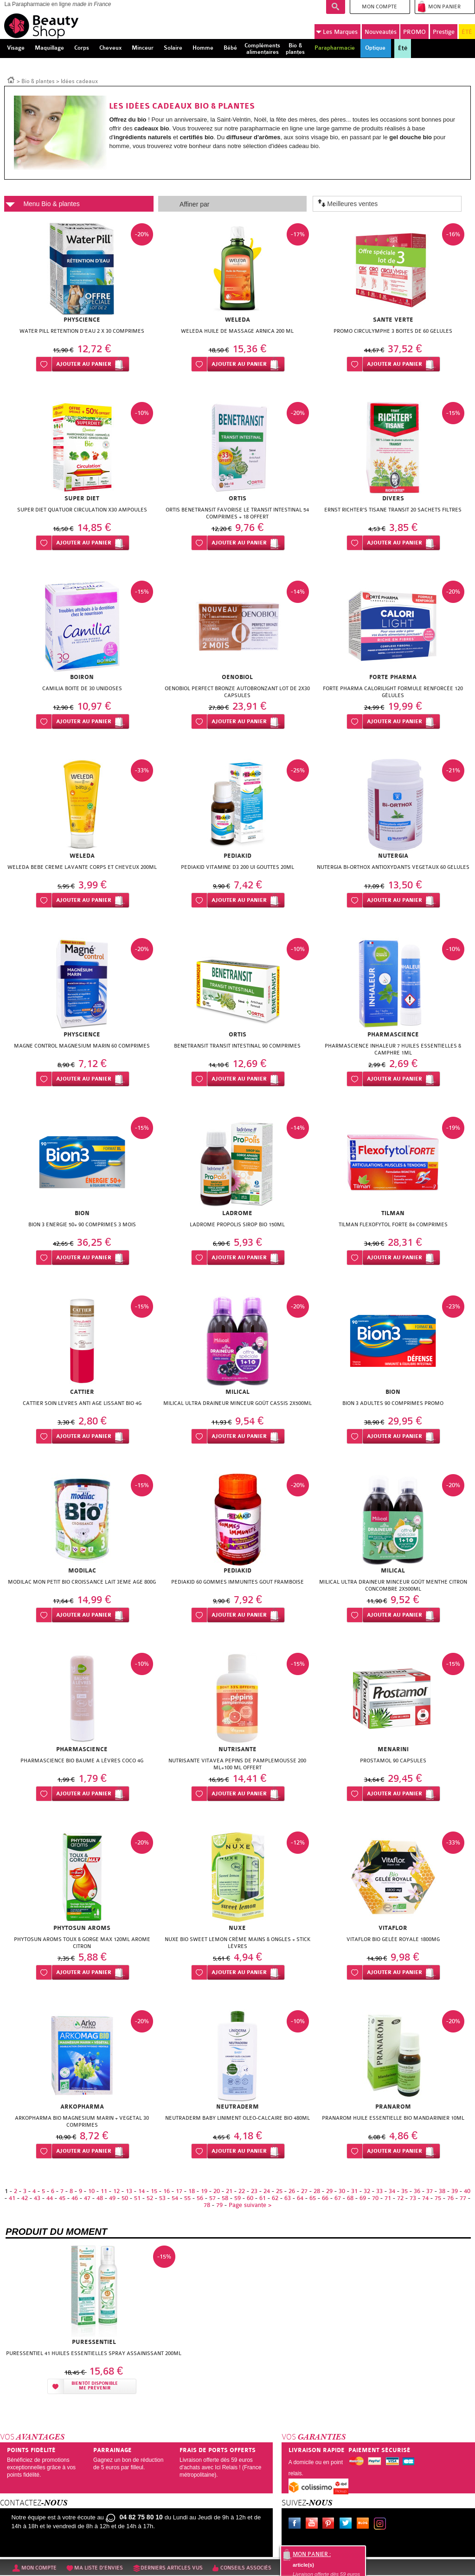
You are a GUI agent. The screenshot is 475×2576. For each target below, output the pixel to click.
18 (191, 2191)
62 (275, 2197)
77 (463, 2197)
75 (438, 2197)
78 (207, 2204)
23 (254, 2191)
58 (225, 2197)
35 (404, 2191)
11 (104, 2191)
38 (442, 2191)
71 (388, 2197)
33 (379, 2191)
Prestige (444, 31)
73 (413, 2197)
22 (241, 2191)
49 (112, 2197)
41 (12, 2197)
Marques (337, 32)
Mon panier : (312, 2554)
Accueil (11, 79)
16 (166, 2191)
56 (200, 2197)
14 (141, 2191)
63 (287, 2197)
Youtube (313, 2524)
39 (454, 2191)
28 (317, 2191)
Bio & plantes (38, 81)
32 (367, 2191)
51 (137, 2197)
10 (91, 2191)
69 (362, 2197)
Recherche (335, 7)
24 (266, 2191)
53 (162, 2197)
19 (204, 2191)
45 (62, 2197)
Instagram (382, 2524)
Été (402, 48)
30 (342, 2191)
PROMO (414, 31)
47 (87, 2197)
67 (337, 2197)
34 (392, 2191)
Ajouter (83, 364)
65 (312, 2197)
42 (24, 2197)
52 (150, 2197)
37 (429, 2191)
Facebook (296, 2524)
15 (154, 2191)
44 (49, 2197)
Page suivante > (250, 2204)
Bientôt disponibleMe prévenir (94, 2386)
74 (425, 2197)
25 (279, 2191)
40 (467, 2191)
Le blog (364, 2524)
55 (187, 2197)
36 (417, 2191)
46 (74, 2197)
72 (400, 2197)
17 (179, 2191)
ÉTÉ (467, 31)
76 (450, 2197)
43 (37, 2197)
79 (219, 2204)
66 (325, 2197)
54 (175, 2197)
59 (237, 2197)
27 (304, 2191)
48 (99, 2197)
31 (354, 2191)
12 (116, 2191)
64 (300, 2197)
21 (229, 2191)
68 (350, 2197)
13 (129, 2191)
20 (216, 2191)
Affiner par (194, 204)
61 (262, 2197)
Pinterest (330, 2524)
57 (212, 2197)
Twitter (347, 2524)
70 (375, 2197)
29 (329, 2191)
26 (292, 2191)
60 (250, 2197)
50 (125, 2197)
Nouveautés (381, 31)
